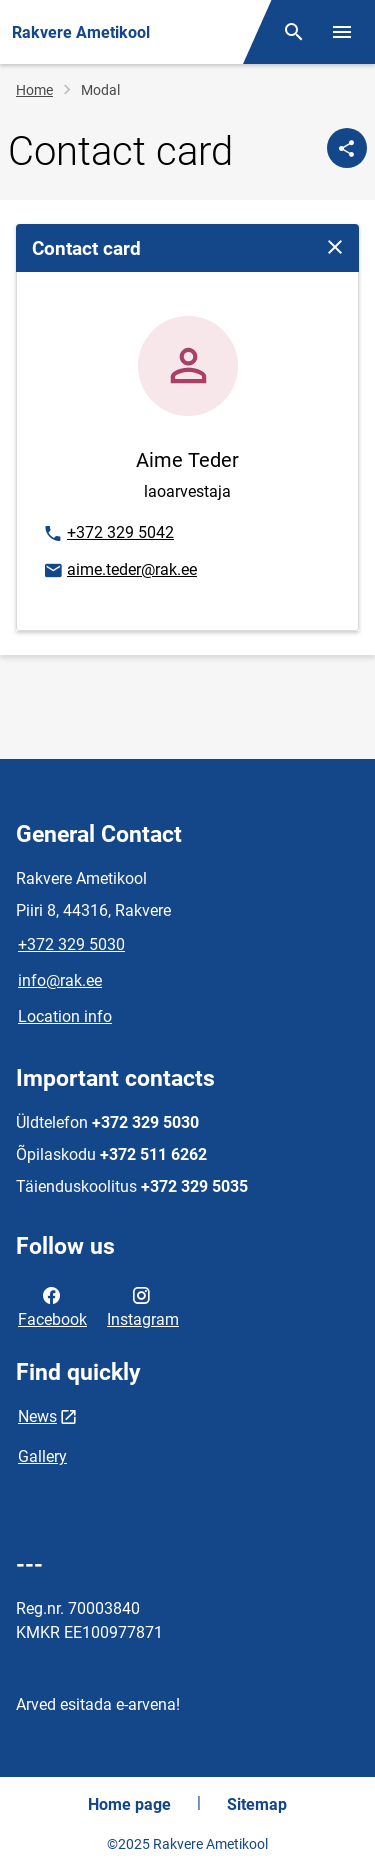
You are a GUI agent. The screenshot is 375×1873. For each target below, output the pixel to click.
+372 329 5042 (108, 534)
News (37, 1416)
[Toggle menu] (342, 32)
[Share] (347, 148)
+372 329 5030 (71, 944)
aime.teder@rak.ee (119, 571)
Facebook (52, 1306)
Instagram (143, 1306)
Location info (65, 1016)
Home (34, 90)
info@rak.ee (60, 980)
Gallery (42, 1456)
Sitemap (257, 1804)
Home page (129, 1804)
